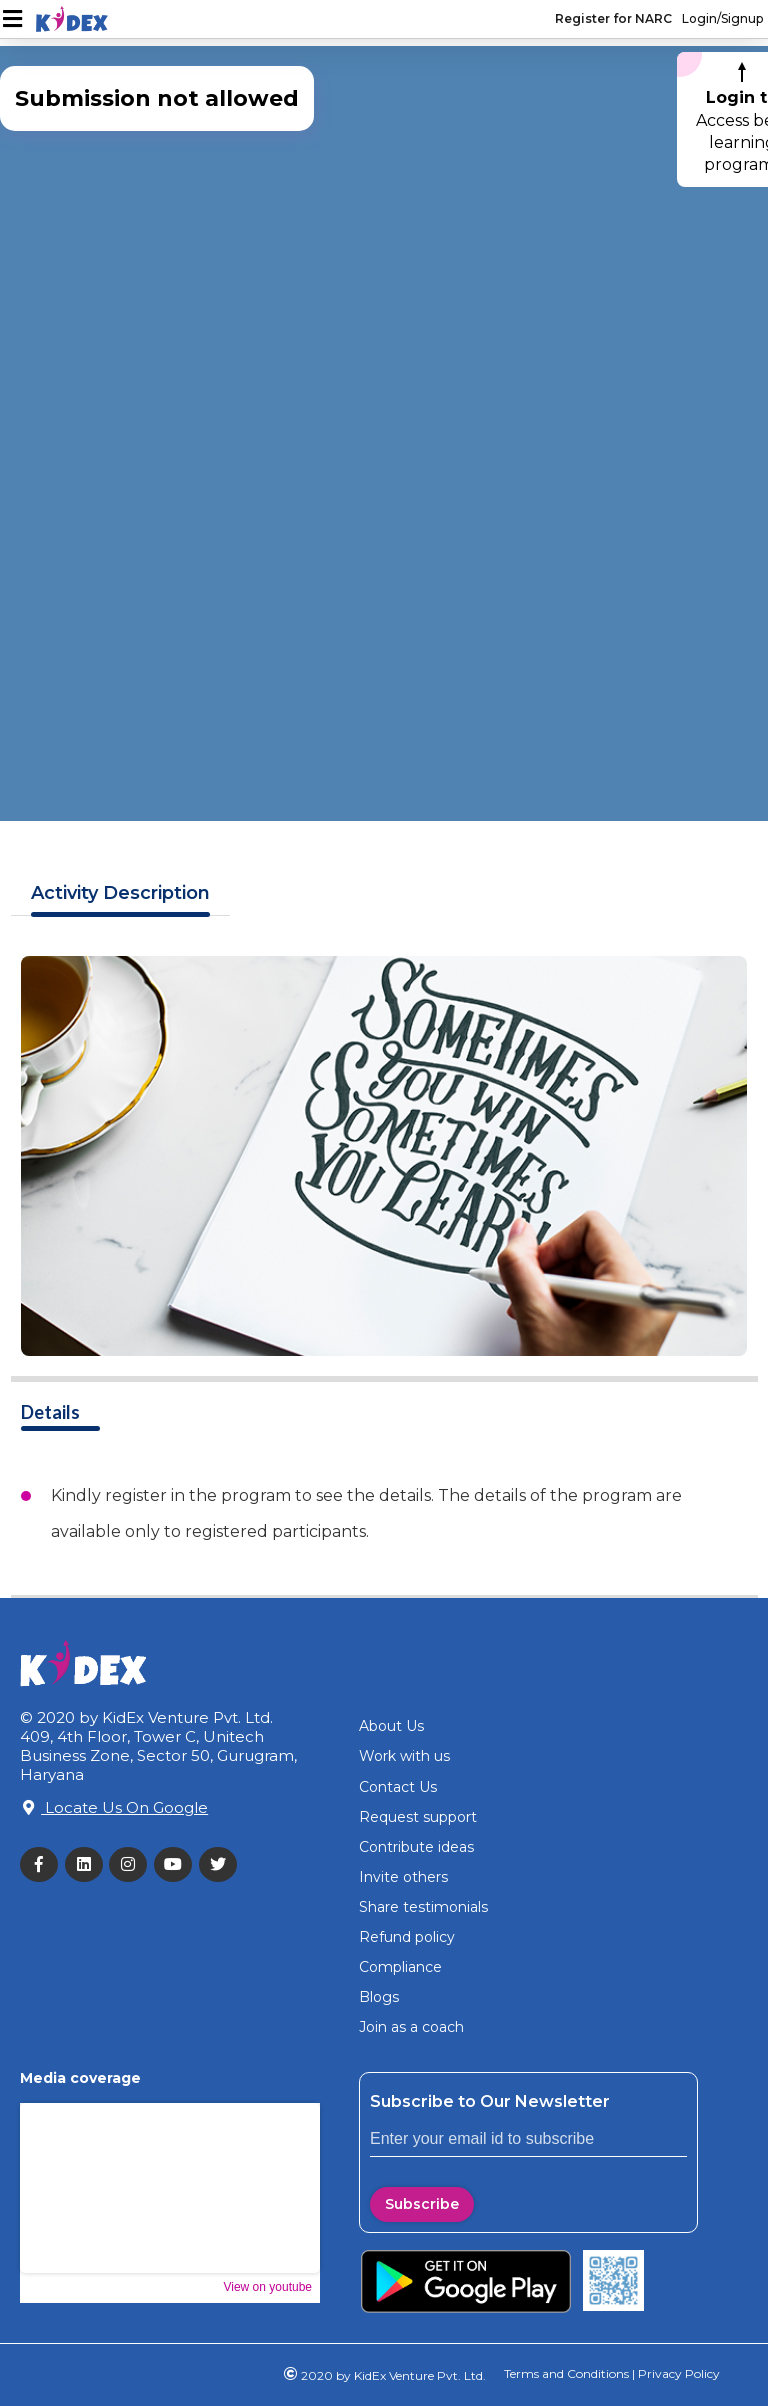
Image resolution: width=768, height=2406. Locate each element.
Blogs (379, 1997)
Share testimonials (423, 1907)
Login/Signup (722, 19)
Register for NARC (613, 19)
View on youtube (267, 2287)
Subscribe (422, 2204)
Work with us (404, 1756)
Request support (418, 1817)
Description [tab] (120, 893)
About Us (391, 1726)
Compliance (400, 1967)
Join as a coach (411, 2027)
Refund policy (407, 1937)
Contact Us (398, 1787)
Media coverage (80, 2078)
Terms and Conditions (566, 2373)
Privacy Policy (677, 2373)
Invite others (403, 1877)
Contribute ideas (416, 1847)
